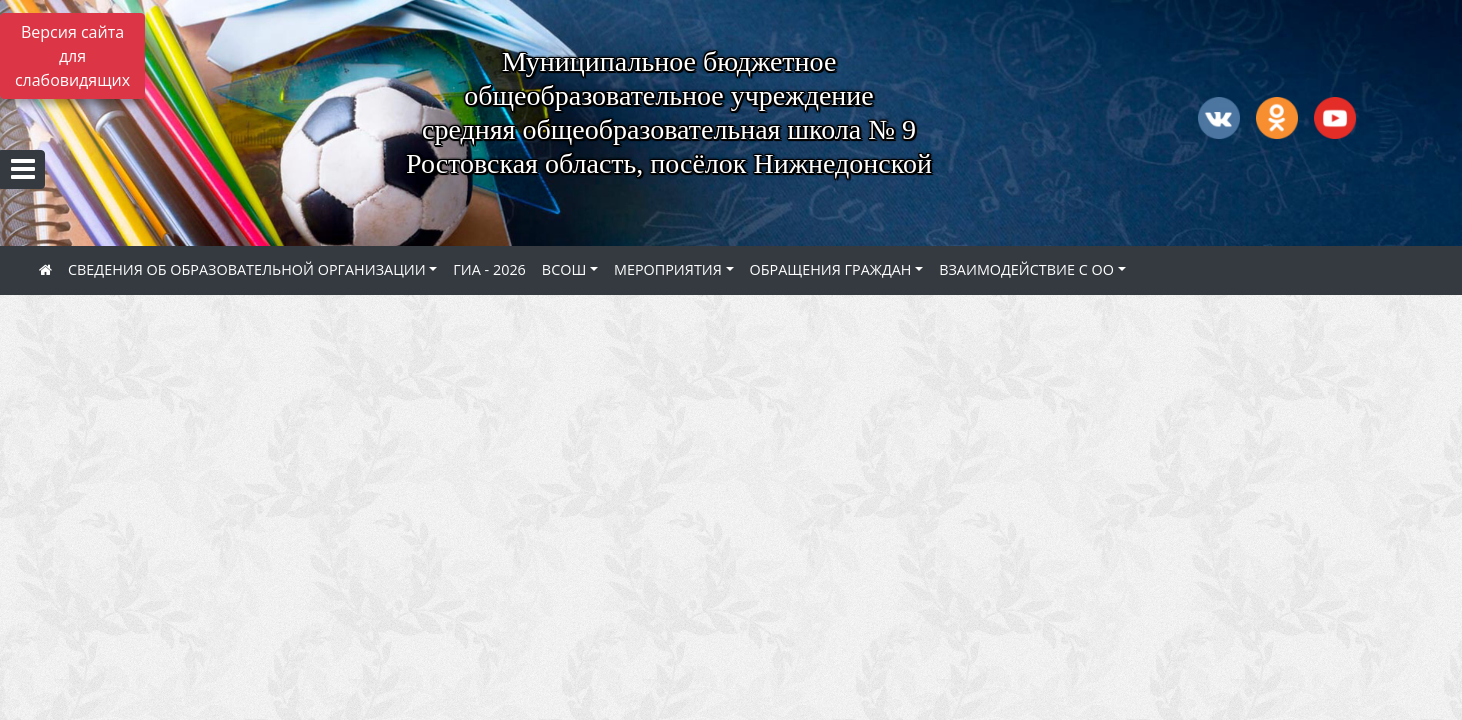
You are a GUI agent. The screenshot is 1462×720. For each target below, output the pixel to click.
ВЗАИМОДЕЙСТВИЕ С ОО (1026, 269)
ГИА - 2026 (489, 269)
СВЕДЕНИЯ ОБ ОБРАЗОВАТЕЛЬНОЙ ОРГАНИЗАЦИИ (247, 269)
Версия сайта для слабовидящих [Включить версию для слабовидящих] (72, 56)
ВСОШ (564, 269)
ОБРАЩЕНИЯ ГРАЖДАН (831, 269)
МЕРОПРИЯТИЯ (668, 269)
